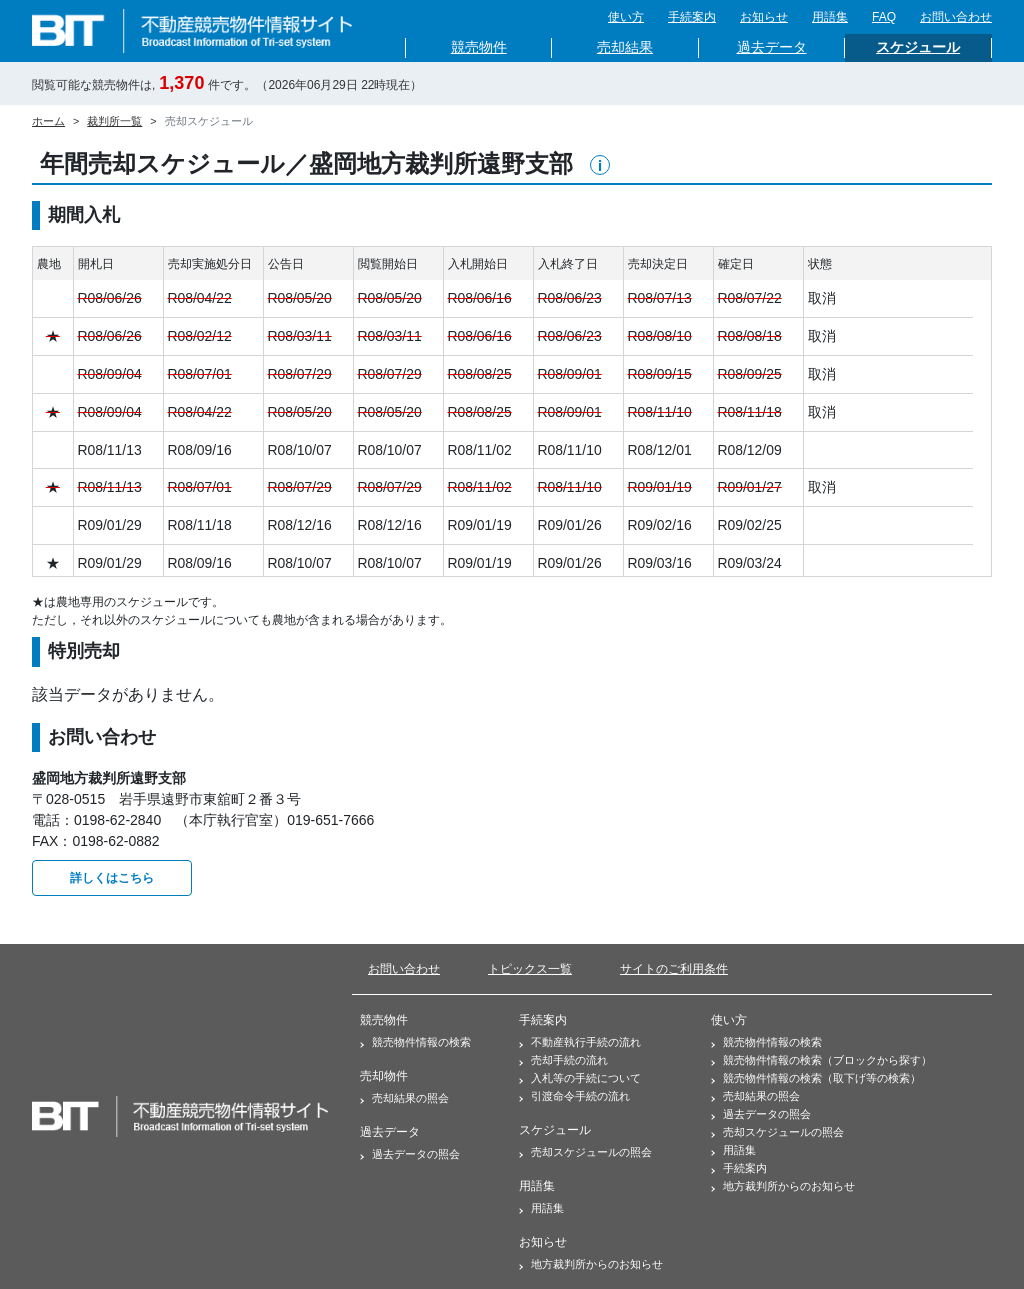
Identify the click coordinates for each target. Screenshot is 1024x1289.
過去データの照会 (410, 1154)
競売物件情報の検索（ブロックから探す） (821, 1060)
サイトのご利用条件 (674, 969)
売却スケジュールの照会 (585, 1152)
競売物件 (479, 47)
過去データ (772, 47)
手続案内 (692, 17)
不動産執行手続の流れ (580, 1042)
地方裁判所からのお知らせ (591, 1264)
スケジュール (918, 47)
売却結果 (625, 47)
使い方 (626, 17)
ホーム (48, 121)
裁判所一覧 (114, 121)
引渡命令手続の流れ (574, 1096)
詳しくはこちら (112, 878)
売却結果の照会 (404, 1098)
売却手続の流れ (563, 1060)
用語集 (830, 17)
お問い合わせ (956, 17)
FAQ (884, 17)
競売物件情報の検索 (415, 1042)
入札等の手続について (580, 1078)
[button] (600, 165)
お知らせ (764, 17)
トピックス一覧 (530, 969)
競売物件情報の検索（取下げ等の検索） (816, 1078)
